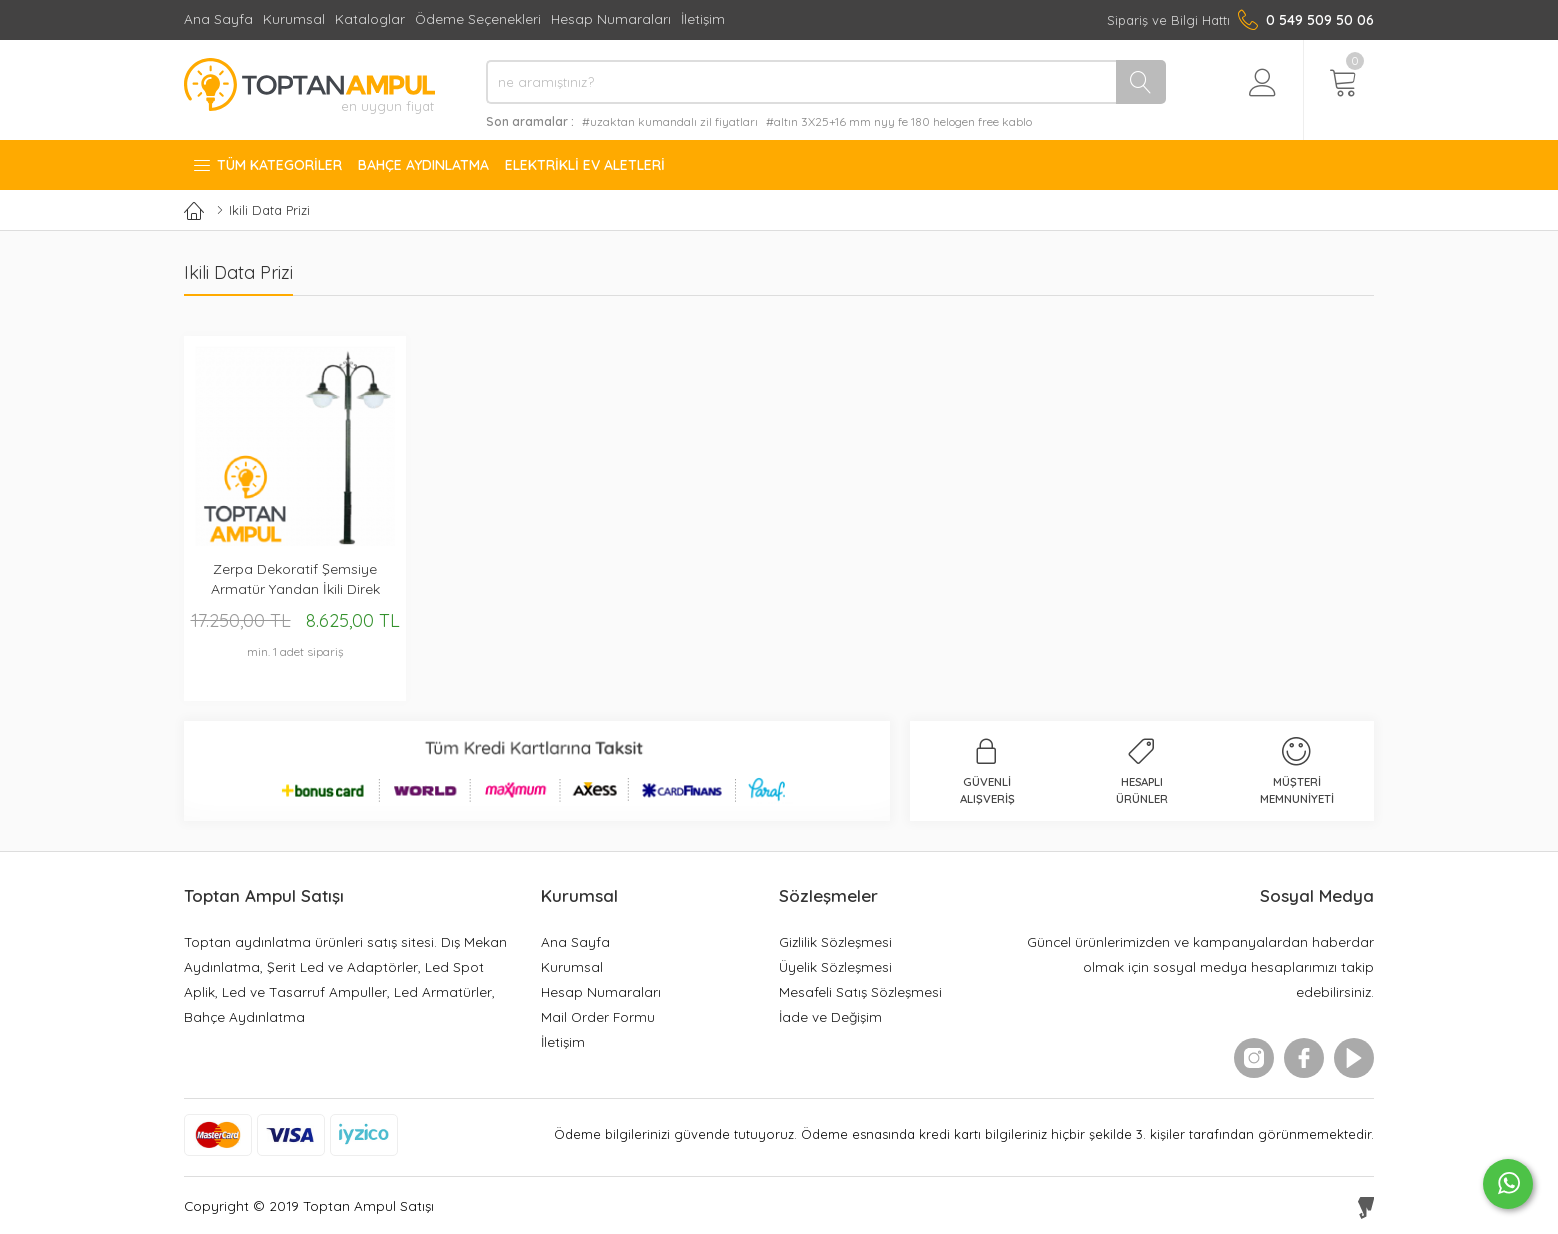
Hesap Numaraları (611, 18)
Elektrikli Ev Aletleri (585, 165)
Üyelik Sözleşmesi (835, 966)
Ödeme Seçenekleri (478, 18)
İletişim (703, 18)
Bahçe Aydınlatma (423, 165)
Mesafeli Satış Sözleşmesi (860, 991)
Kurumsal (294, 18)
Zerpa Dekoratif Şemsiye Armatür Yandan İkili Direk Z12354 (295, 579)
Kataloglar (370, 18)
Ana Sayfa (218, 18)
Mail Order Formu (598, 1016)
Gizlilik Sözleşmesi (835, 941)
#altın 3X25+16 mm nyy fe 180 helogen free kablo (899, 121)
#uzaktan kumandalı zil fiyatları (670, 121)
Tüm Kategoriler (267, 165)
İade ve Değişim (830, 1016)
